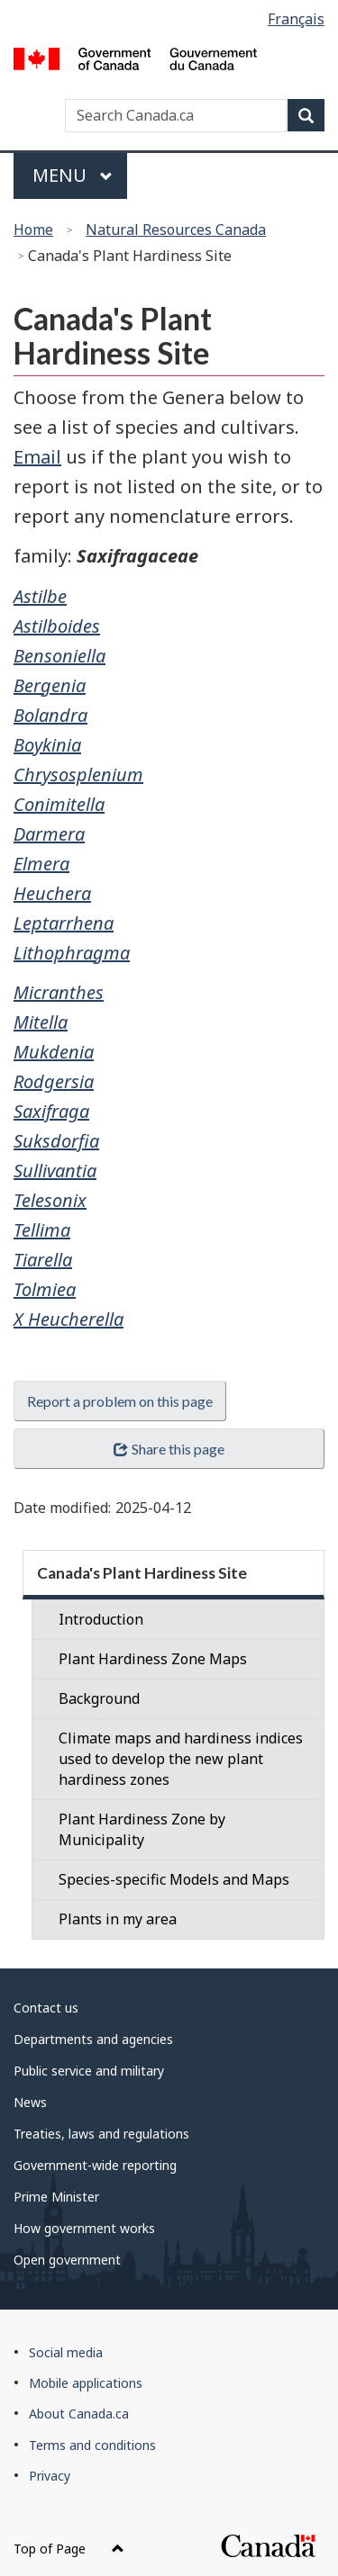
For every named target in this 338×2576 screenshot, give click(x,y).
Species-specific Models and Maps (174, 1879)
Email (37, 457)
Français (296, 19)
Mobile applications (85, 2382)
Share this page (169, 1448)
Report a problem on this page (120, 1401)
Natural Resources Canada (176, 229)
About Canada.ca (79, 2413)
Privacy (49, 2475)
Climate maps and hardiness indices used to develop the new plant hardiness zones (181, 1758)
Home (33, 229)
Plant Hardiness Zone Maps (153, 1659)
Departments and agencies (93, 2039)
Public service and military (89, 2070)
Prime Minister (56, 2196)
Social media (66, 2352)
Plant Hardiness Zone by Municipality (142, 1829)
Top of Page (69, 2548)
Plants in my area (118, 1919)
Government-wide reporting (95, 2165)
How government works (84, 2228)
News (30, 2102)
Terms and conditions (92, 2445)
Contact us (46, 2007)
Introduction (101, 1619)
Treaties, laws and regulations (101, 2133)
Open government (67, 2259)
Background (99, 1698)
